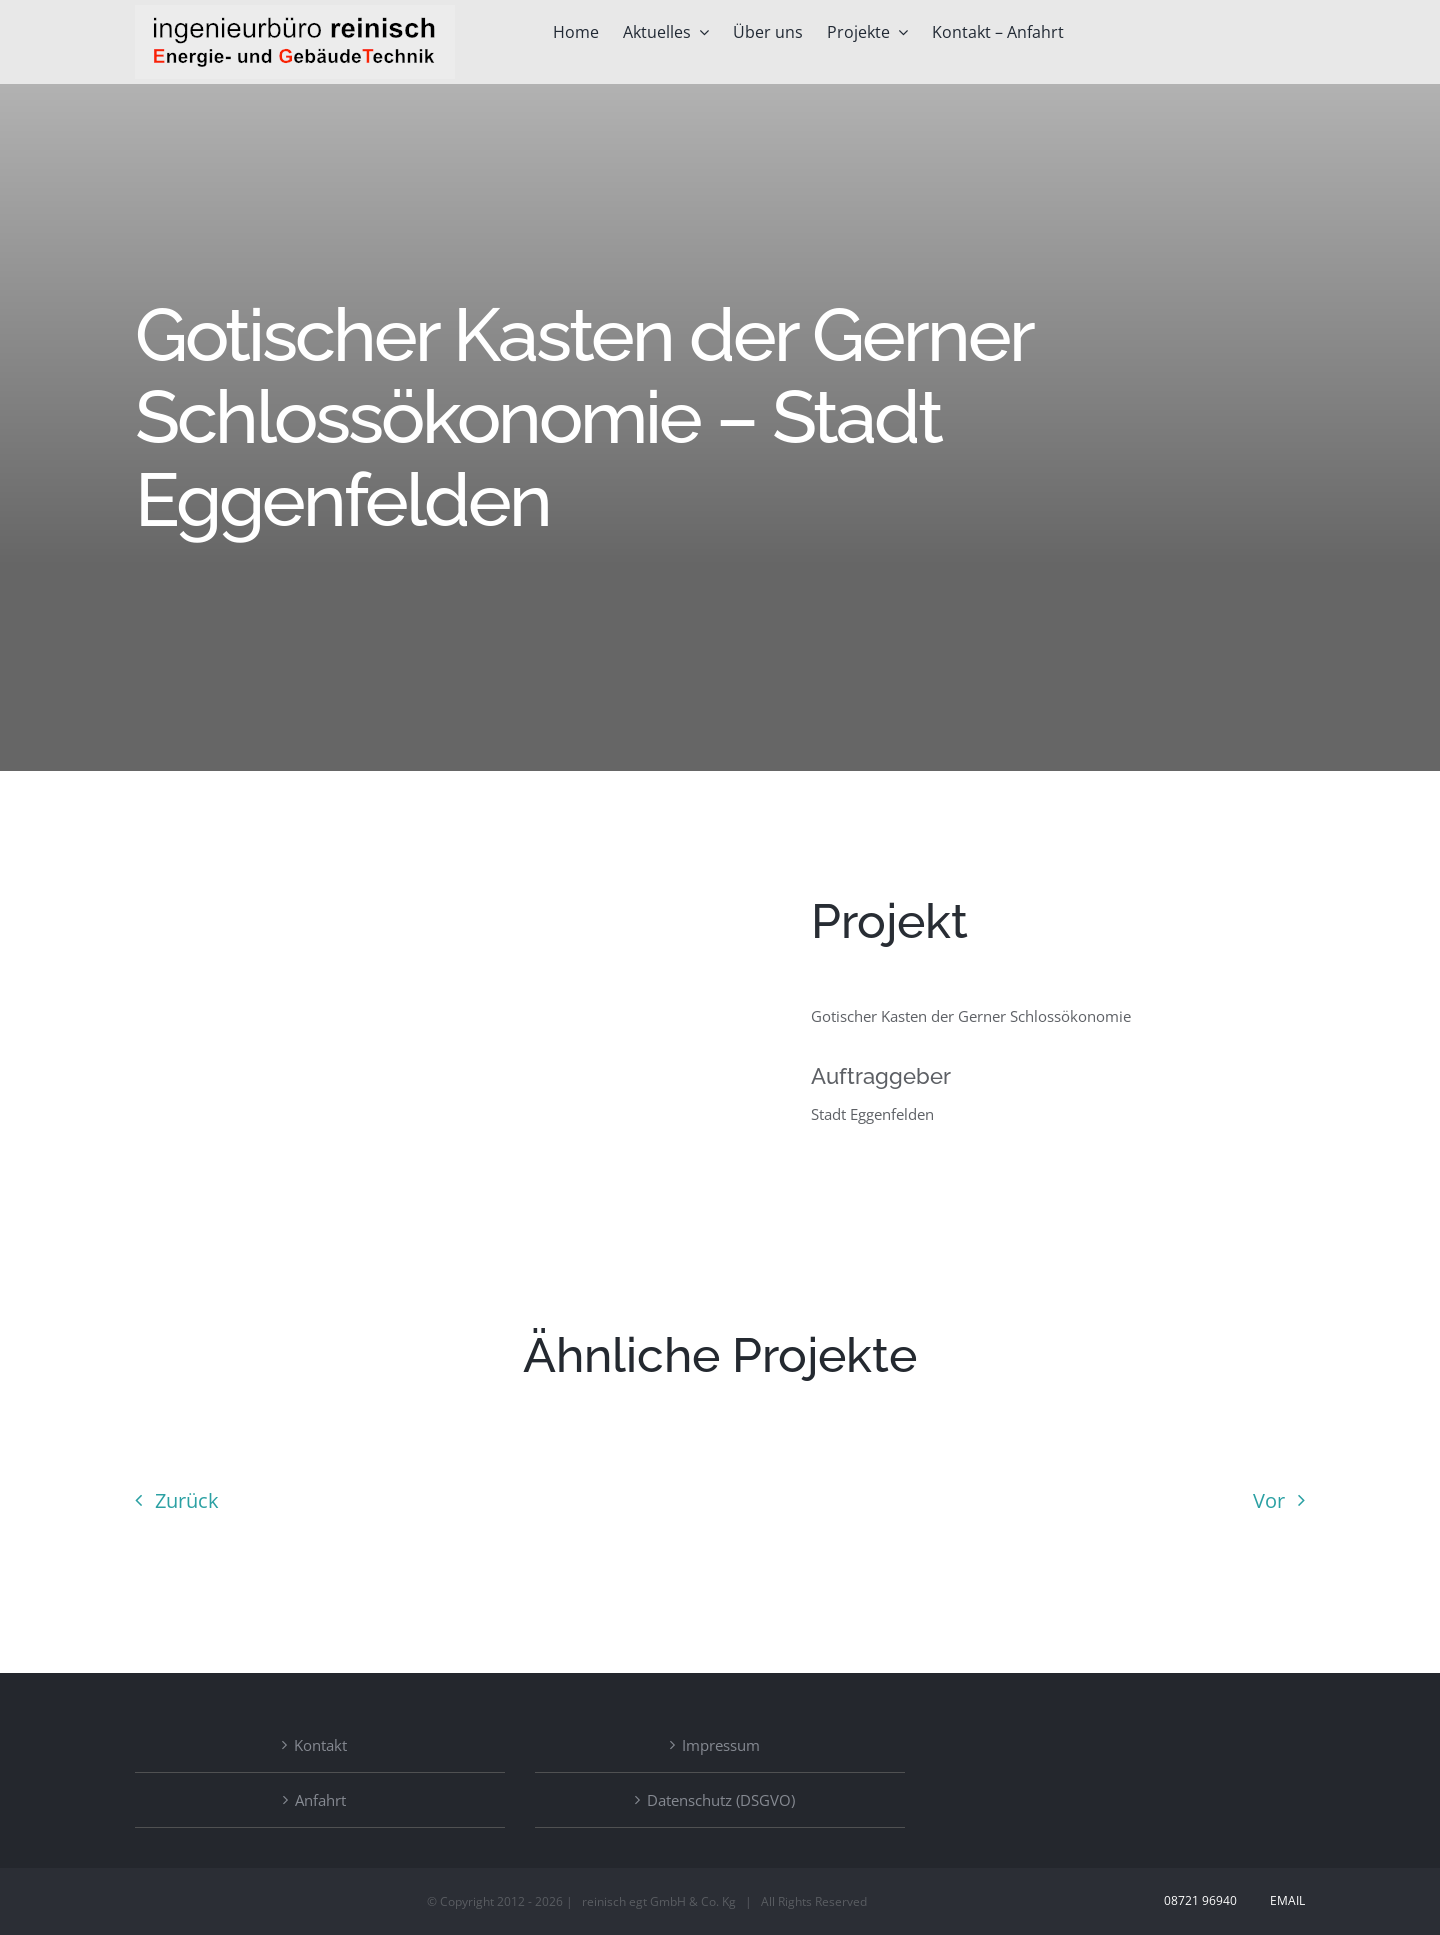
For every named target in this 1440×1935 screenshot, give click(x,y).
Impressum (721, 1745)
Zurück (187, 1500)
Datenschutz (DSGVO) (721, 1800)
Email (1284, 1900)
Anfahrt (320, 1800)
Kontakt (320, 1745)
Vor (1269, 1500)
